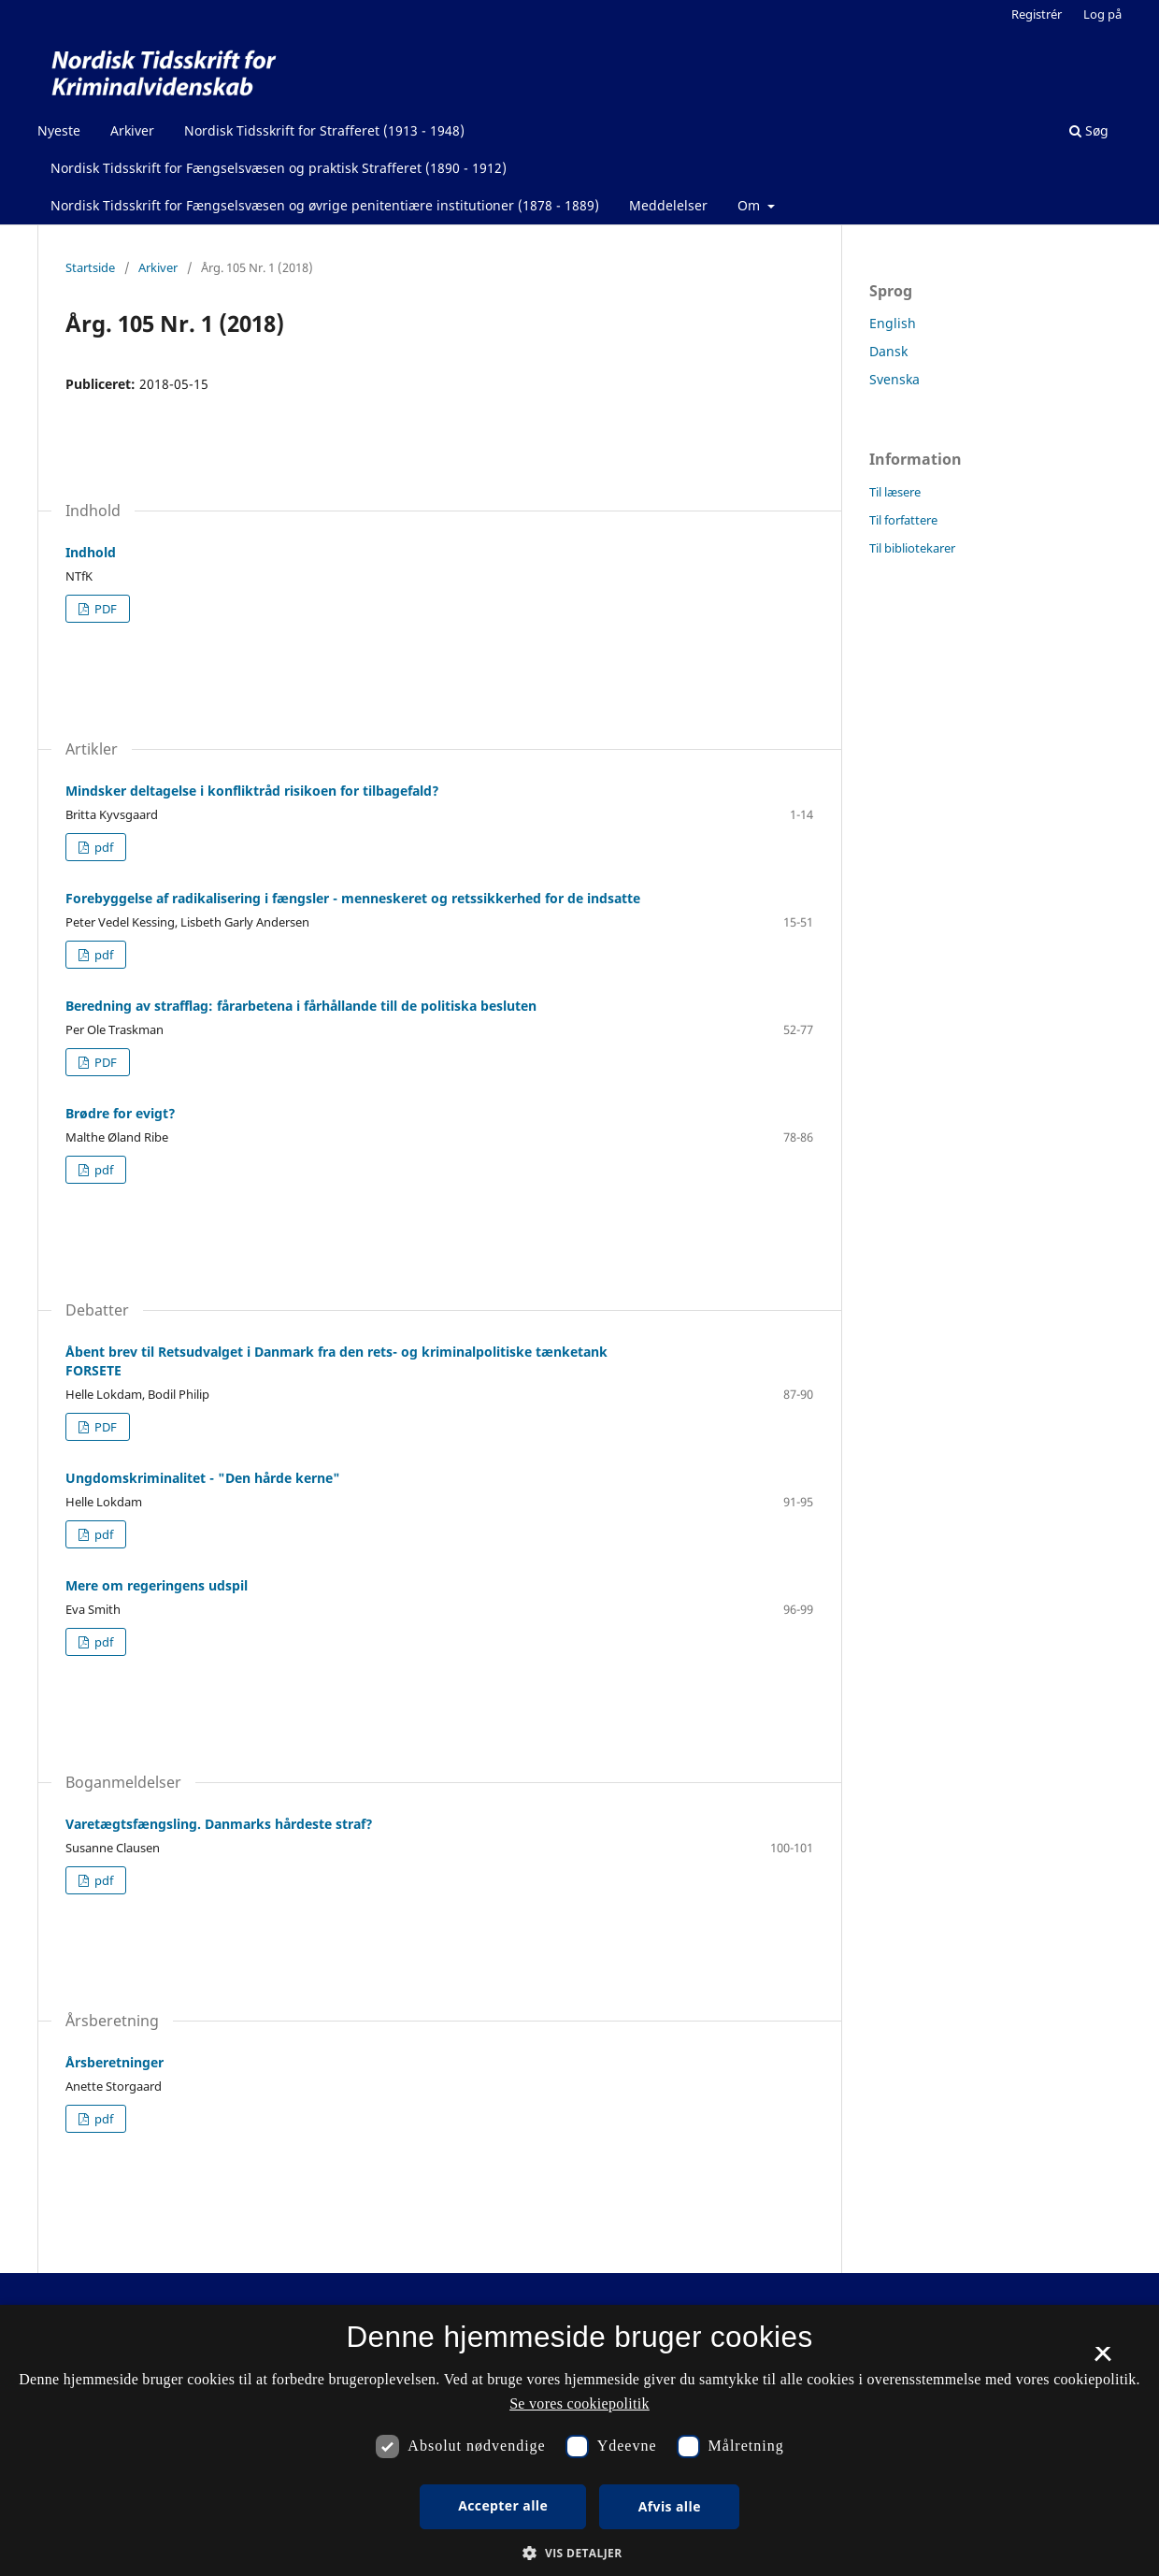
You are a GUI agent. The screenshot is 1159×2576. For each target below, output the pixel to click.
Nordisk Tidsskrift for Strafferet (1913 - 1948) (324, 130)
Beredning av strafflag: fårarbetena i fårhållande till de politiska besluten (301, 1006)
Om (750, 205)
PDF (104, 608)
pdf (102, 847)
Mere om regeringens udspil (156, 1585)
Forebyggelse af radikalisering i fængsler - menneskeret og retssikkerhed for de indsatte (352, 898)
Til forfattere (903, 519)
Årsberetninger (114, 2062)
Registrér (1036, 14)
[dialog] (579, 2440)
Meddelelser (668, 205)
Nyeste (58, 130)
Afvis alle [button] (669, 2506)
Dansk (888, 351)
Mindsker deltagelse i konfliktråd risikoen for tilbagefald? (252, 790)
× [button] (1102, 2360)
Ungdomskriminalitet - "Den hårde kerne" (202, 1478)
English (892, 323)
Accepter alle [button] (503, 2505)
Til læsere (895, 491)
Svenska (894, 379)
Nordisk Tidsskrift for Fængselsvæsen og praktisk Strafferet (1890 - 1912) (278, 168)
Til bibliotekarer (912, 548)
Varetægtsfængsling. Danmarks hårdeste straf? (219, 1824)
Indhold (90, 552)
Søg (1089, 130)
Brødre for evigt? (120, 1113)
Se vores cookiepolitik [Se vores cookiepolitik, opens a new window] (579, 2403)
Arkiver (132, 130)
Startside (90, 267)
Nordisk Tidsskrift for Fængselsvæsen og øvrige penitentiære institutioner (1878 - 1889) (324, 205)
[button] (579, 2553)
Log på (1102, 14)
